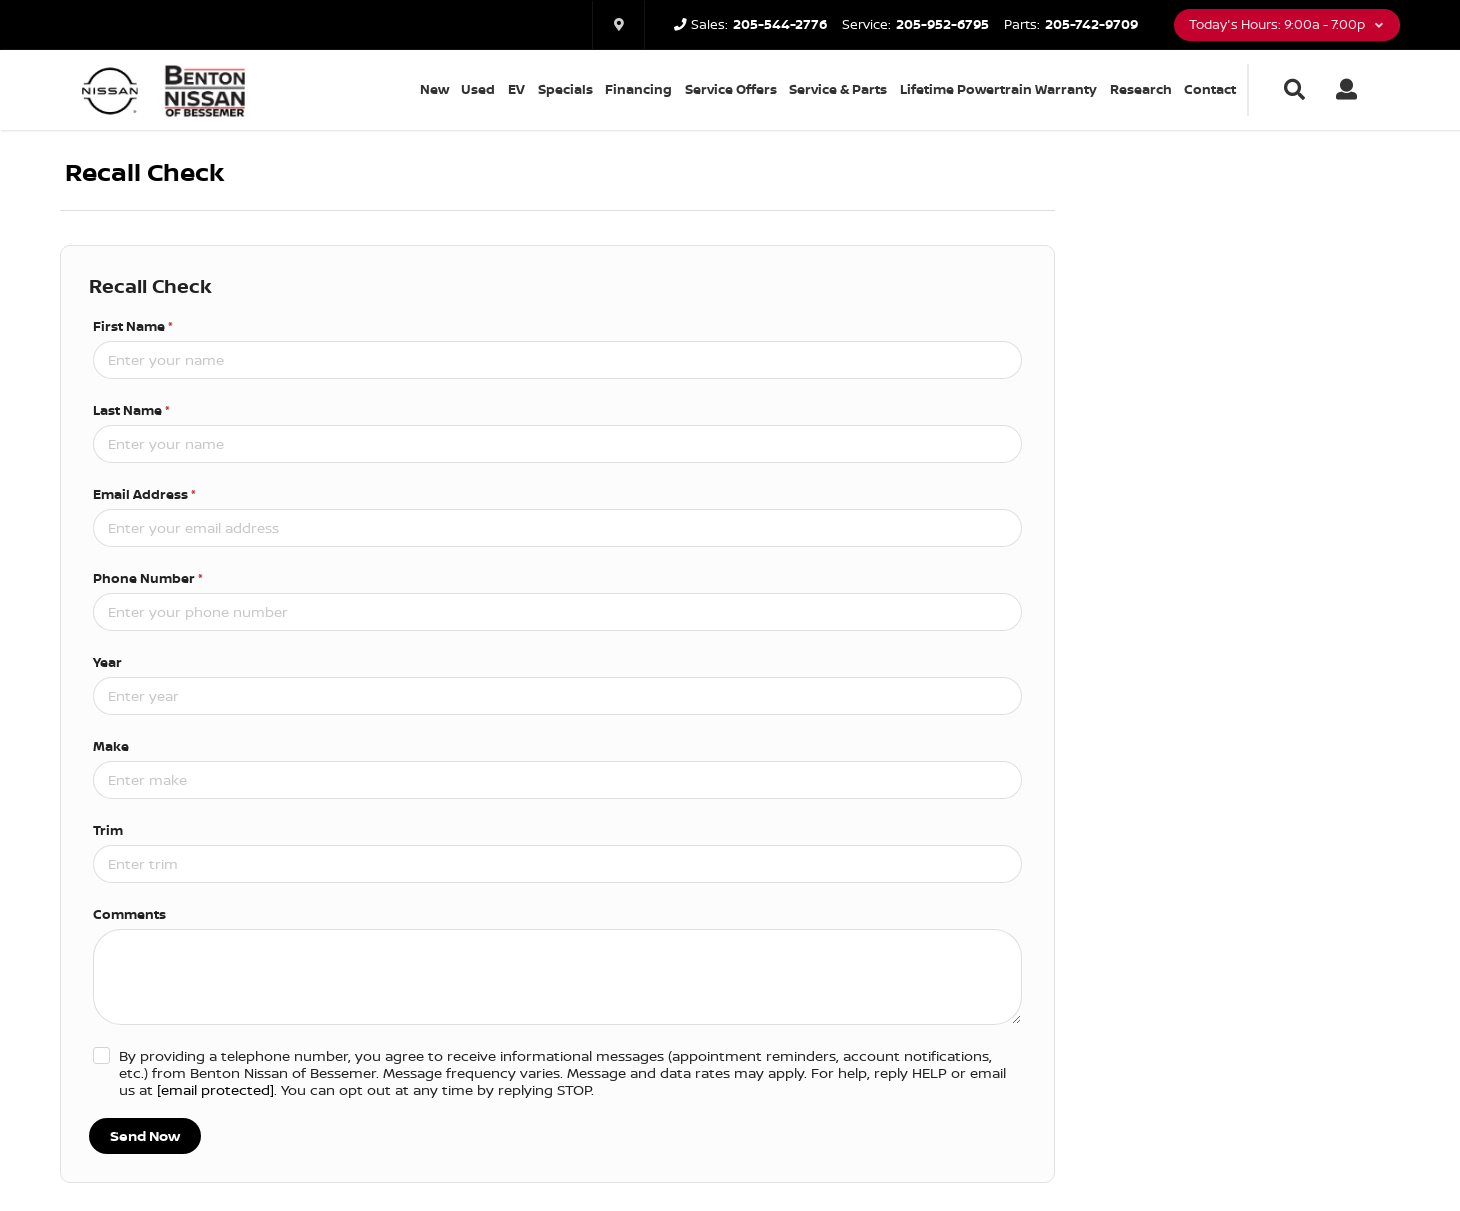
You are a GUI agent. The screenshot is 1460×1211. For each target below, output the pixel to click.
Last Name (131, 410)
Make (111, 746)
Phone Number (148, 578)
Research (1141, 89)
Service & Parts (838, 89)
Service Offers (731, 89)
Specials (565, 89)
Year (107, 662)
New (434, 89)
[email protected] (215, 1089)
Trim (108, 830)
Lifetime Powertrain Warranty (998, 89)
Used (478, 89)
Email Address (144, 494)
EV (516, 89)
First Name (133, 326)
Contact (1210, 89)
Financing (638, 89)
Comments (129, 914)
